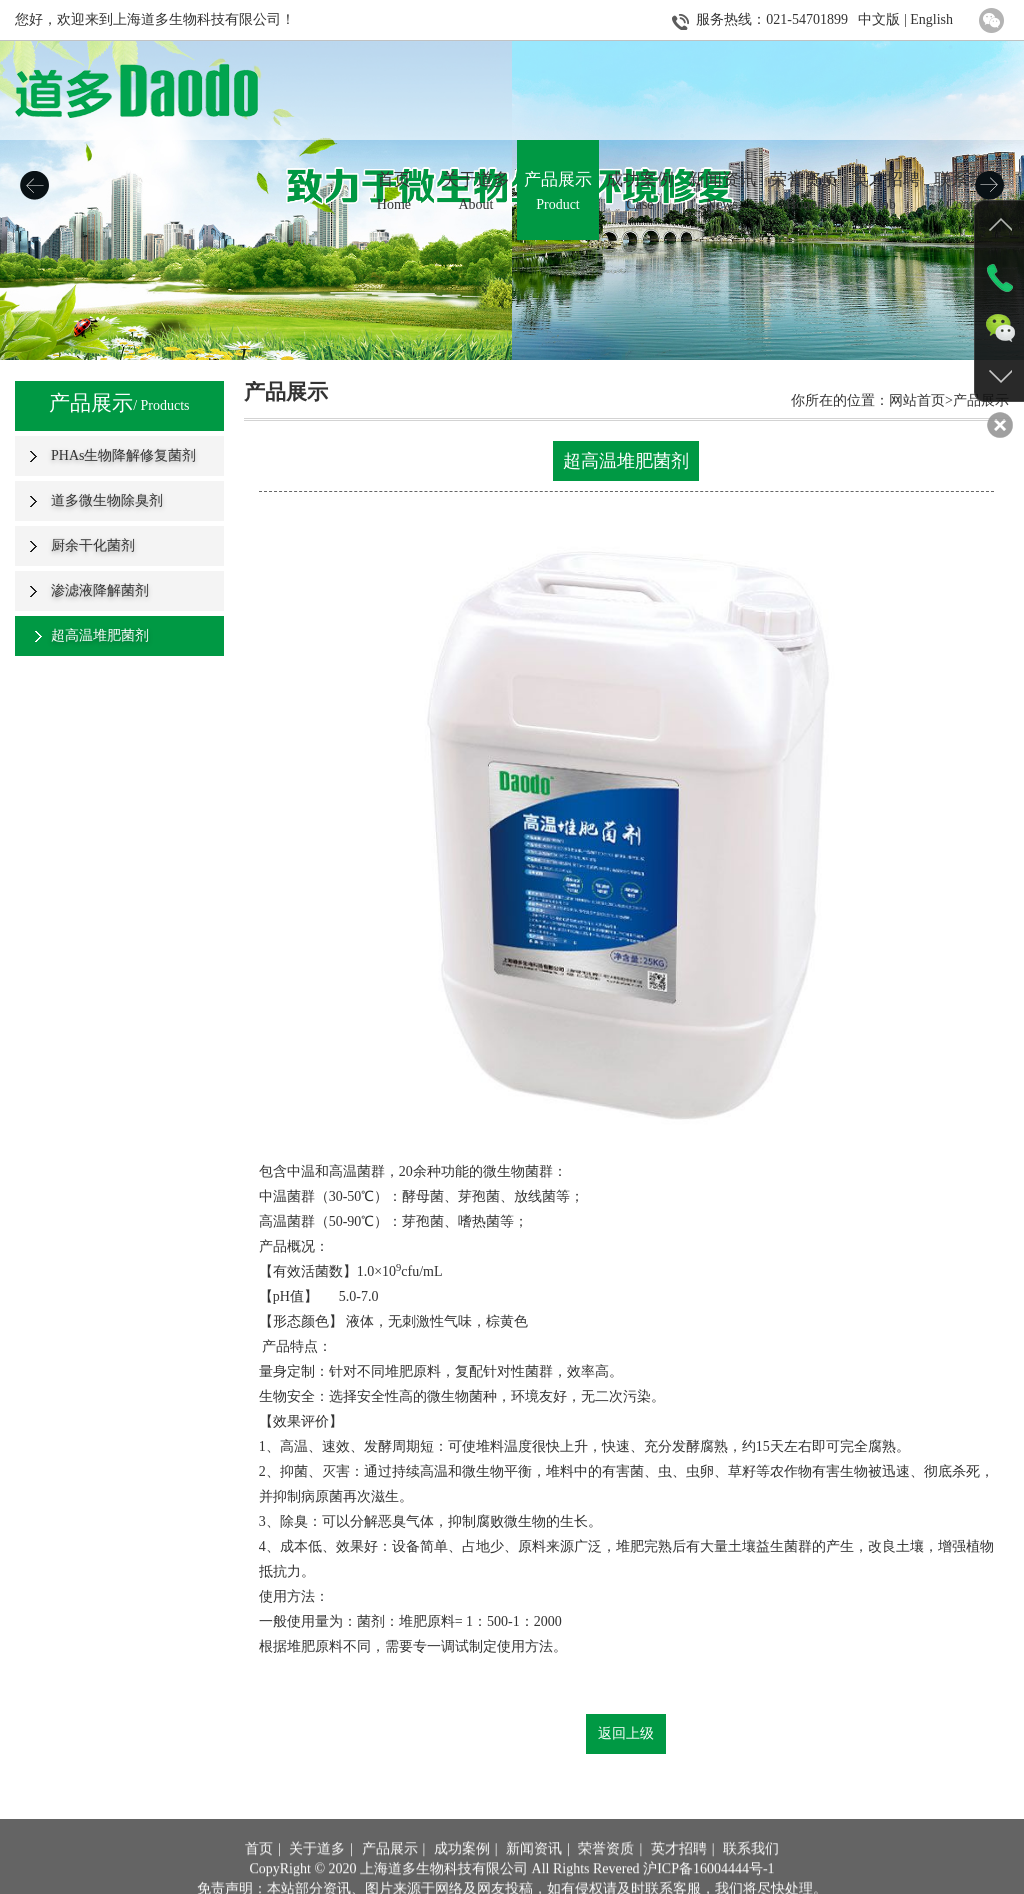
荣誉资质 (606, 1875)
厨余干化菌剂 (93, 545)
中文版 (879, 19)
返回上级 (626, 1733)
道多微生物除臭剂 (107, 500)
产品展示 (390, 1875)
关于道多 (317, 1875)
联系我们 (751, 1875)
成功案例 (462, 1875)
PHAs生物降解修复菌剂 (123, 455)
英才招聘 (679, 1875)
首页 (259, 1875)
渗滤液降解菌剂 (100, 590)
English (931, 19)
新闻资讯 (534, 1875)
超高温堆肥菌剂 (100, 635)
